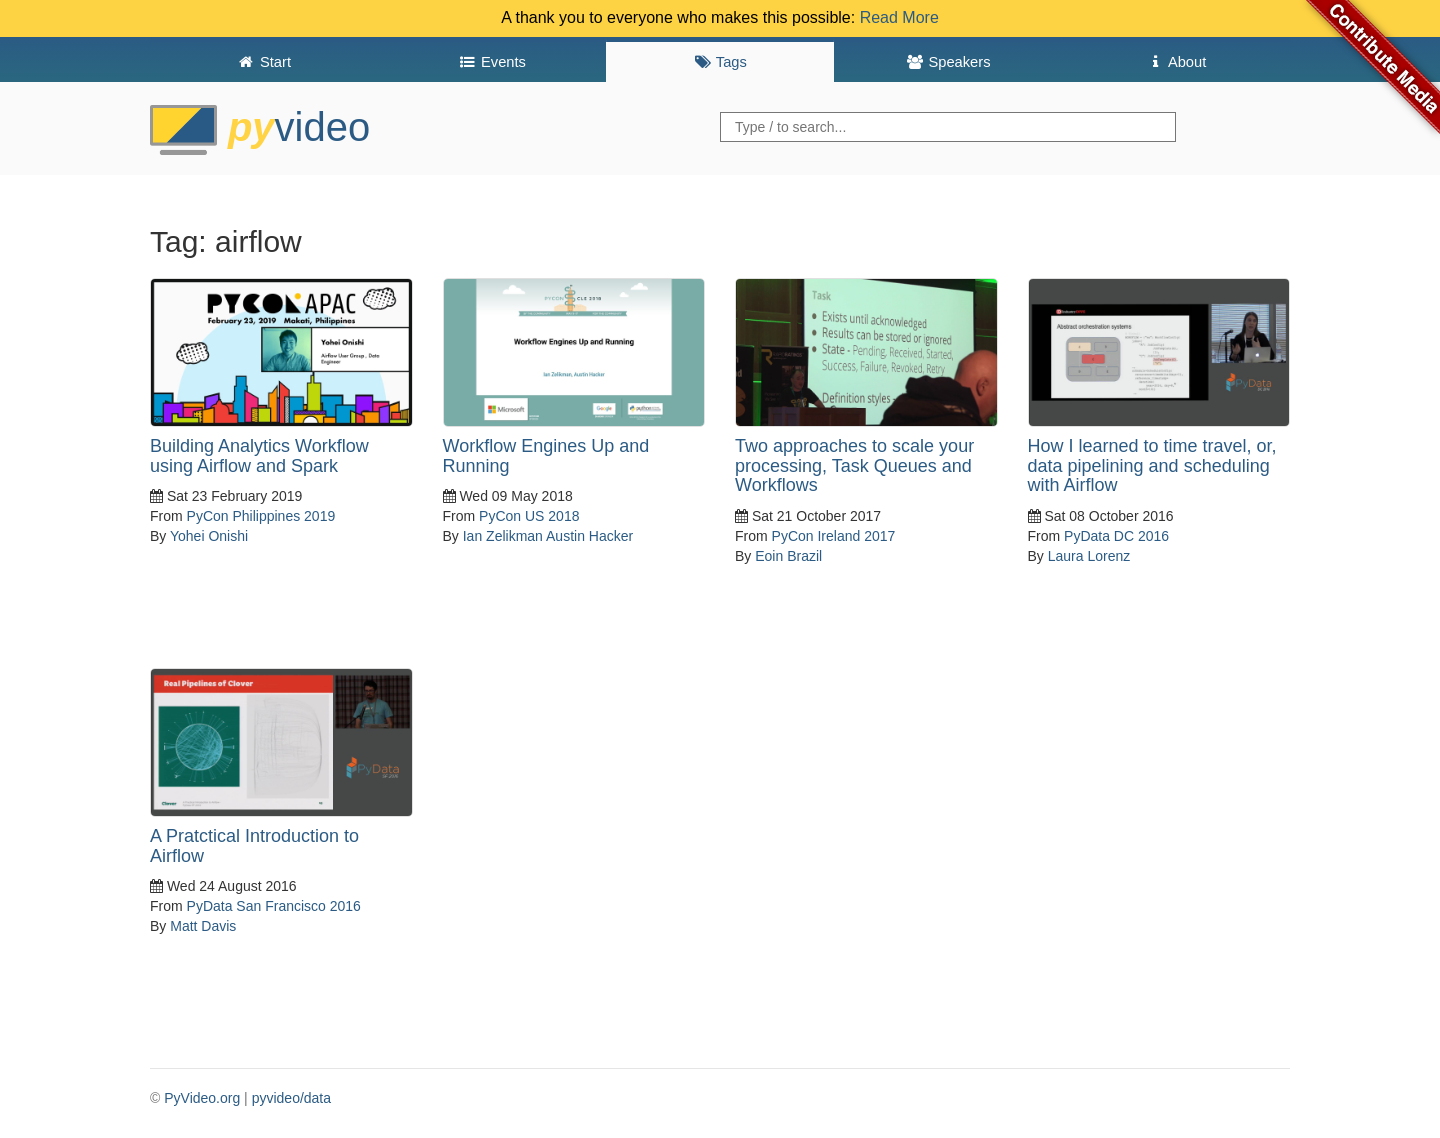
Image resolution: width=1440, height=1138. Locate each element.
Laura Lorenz (1089, 556)
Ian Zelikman (503, 536)
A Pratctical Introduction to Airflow (254, 846)
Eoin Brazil (788, 556)
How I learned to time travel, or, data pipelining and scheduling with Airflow (1152, 466)
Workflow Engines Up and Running (546, 456)
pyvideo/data (291, 1098)
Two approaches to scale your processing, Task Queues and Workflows (854, 466)
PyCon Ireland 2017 (834, 536)
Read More (899, 17)
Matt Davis (203, 926)
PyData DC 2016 (1116, 536)
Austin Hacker (589, 536)
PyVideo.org (202, 1098)
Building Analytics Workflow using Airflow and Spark (259, 456)
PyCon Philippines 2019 (261, 516)
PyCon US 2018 (529, 516)
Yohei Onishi (209, 536)
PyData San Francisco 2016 (274, 906)
